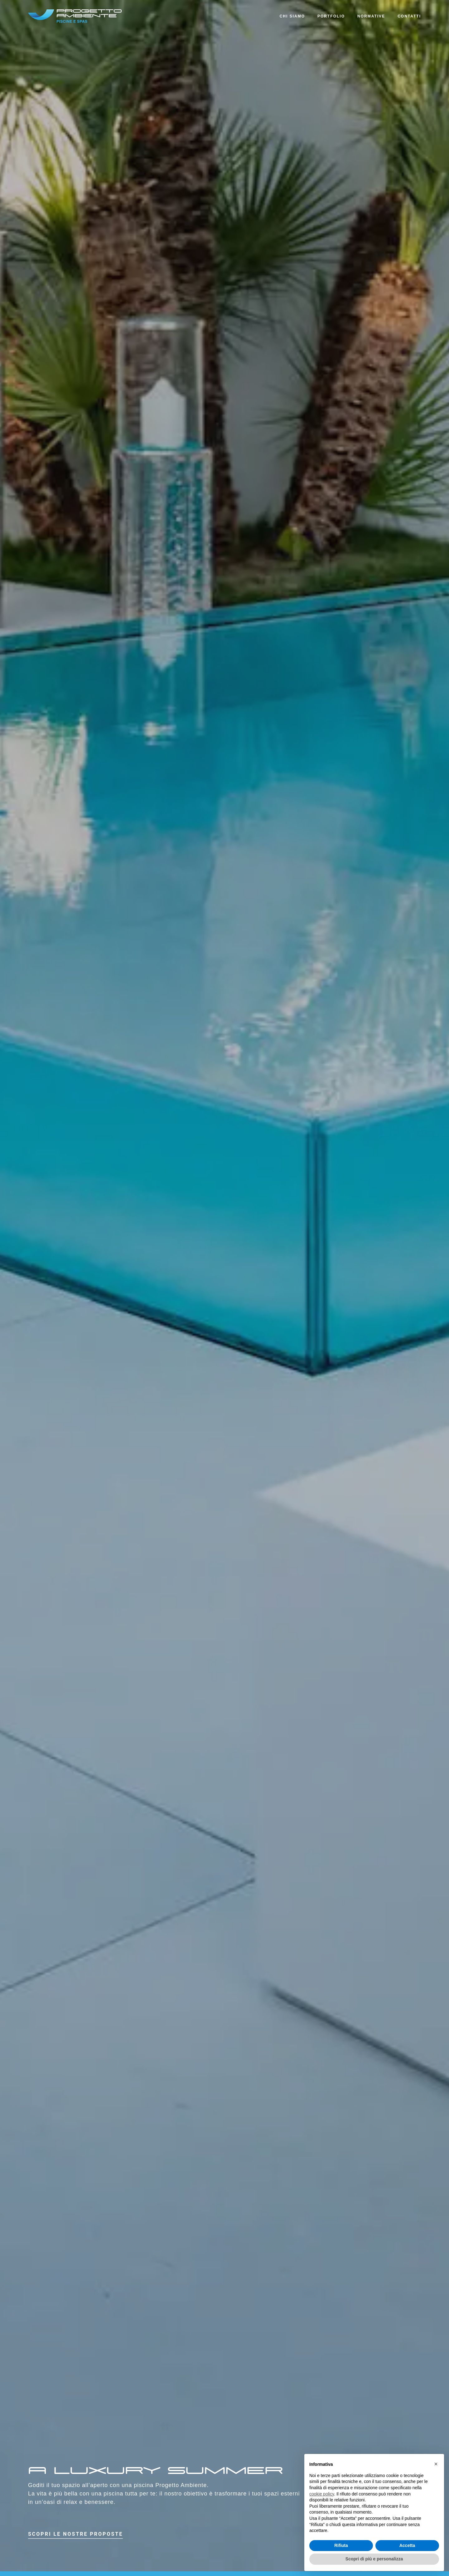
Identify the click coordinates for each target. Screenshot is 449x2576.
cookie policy (321, 2493)
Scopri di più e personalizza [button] (374, 2558)
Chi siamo (292, 16)
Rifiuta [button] (341, 2545)
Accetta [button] (407, 2545)
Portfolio (331, 16)
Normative (371, 16)
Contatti (409, 16)
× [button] (436, 2464)
